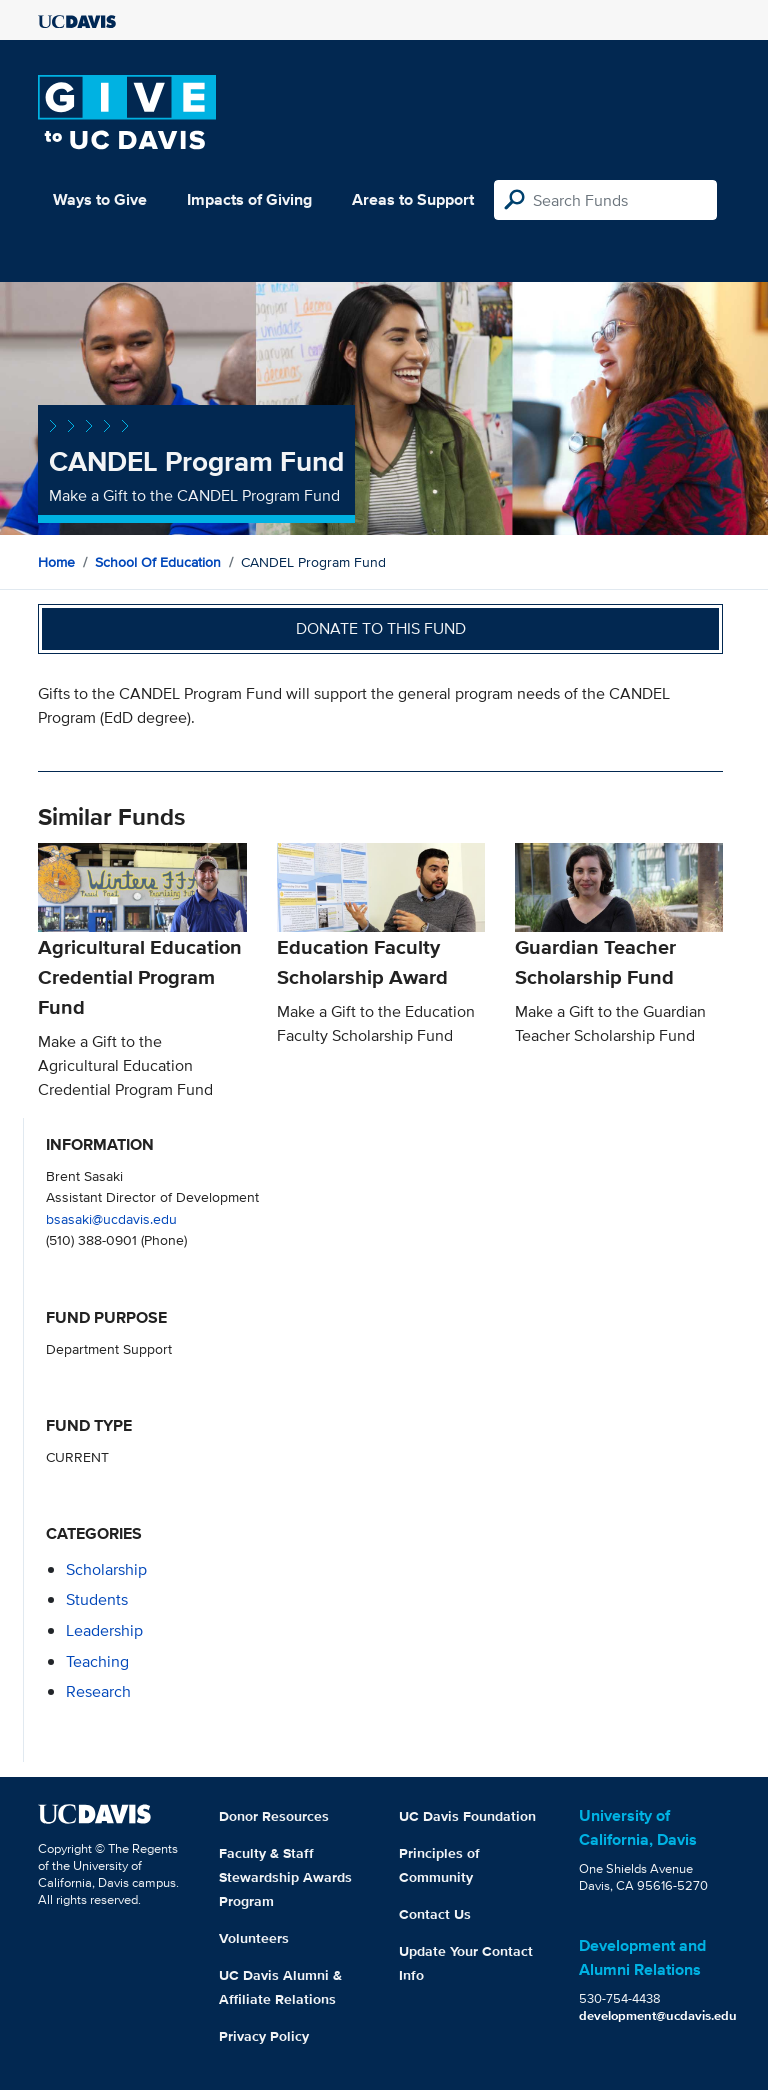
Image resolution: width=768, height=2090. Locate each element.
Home (56, 562)
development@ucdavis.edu (658, 2015)
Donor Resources (274, 1816)
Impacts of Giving (249, 199)
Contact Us (435, 1914)
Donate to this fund (381, 628)
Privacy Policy (264, 2036)
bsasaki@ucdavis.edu (111, 1218)
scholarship (106, 1569)
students (97, 1599)
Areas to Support (413, 199)
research (98, 1691)
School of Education (158, 562)
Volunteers (254, 1938)
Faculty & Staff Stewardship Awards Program (285, 1877)
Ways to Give (100, 199)
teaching (97, 1661)
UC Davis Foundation (467, 1816)
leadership (104, 1630)
